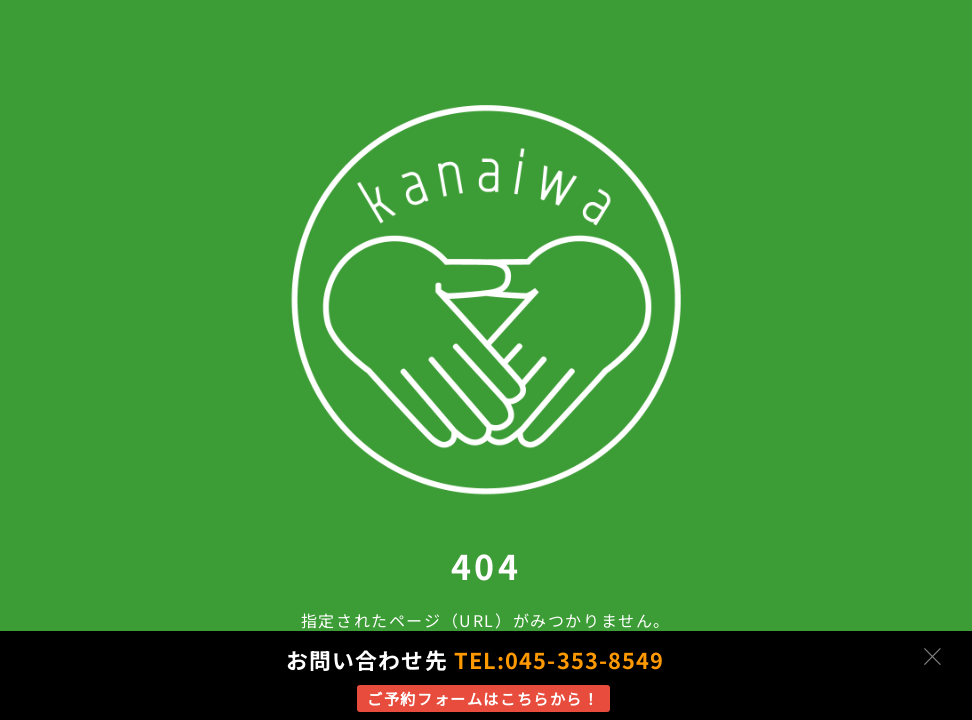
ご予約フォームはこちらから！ (483, 698)
